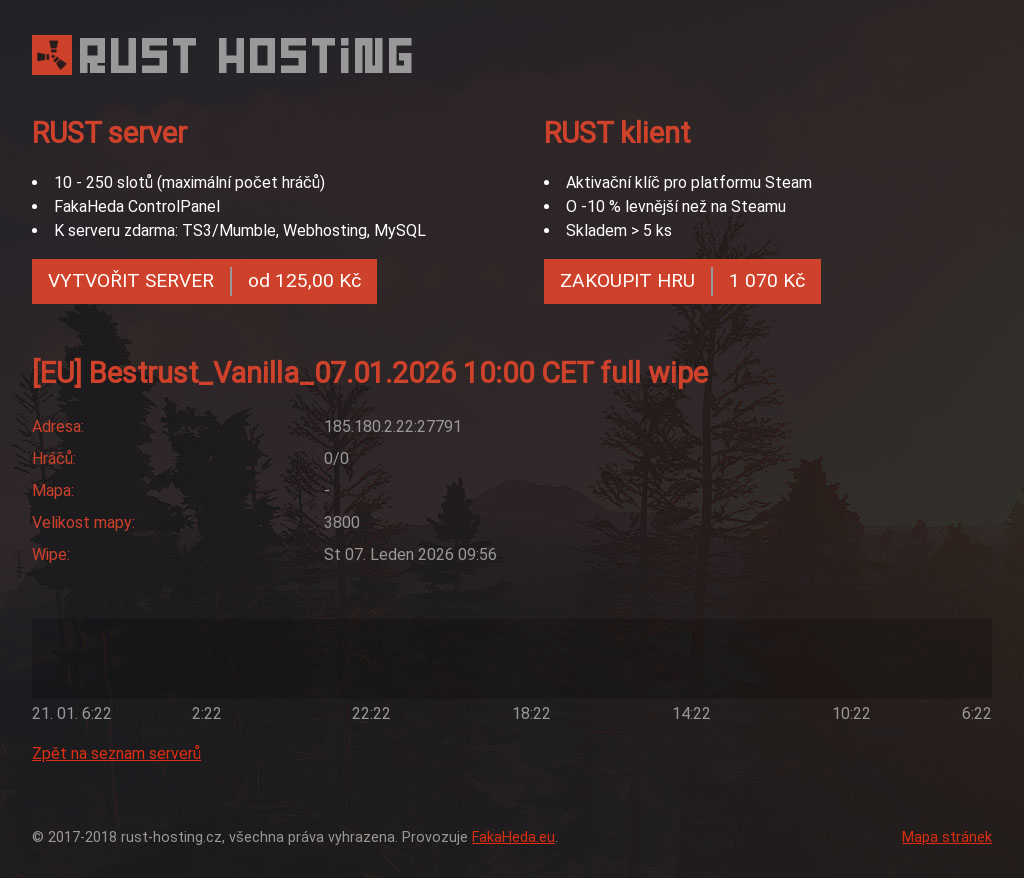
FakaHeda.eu (513, 837)
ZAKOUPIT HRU (682, 281)
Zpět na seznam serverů (116, 753)
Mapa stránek (947, 837)
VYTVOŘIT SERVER (204, 281)
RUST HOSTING (249, 55)
